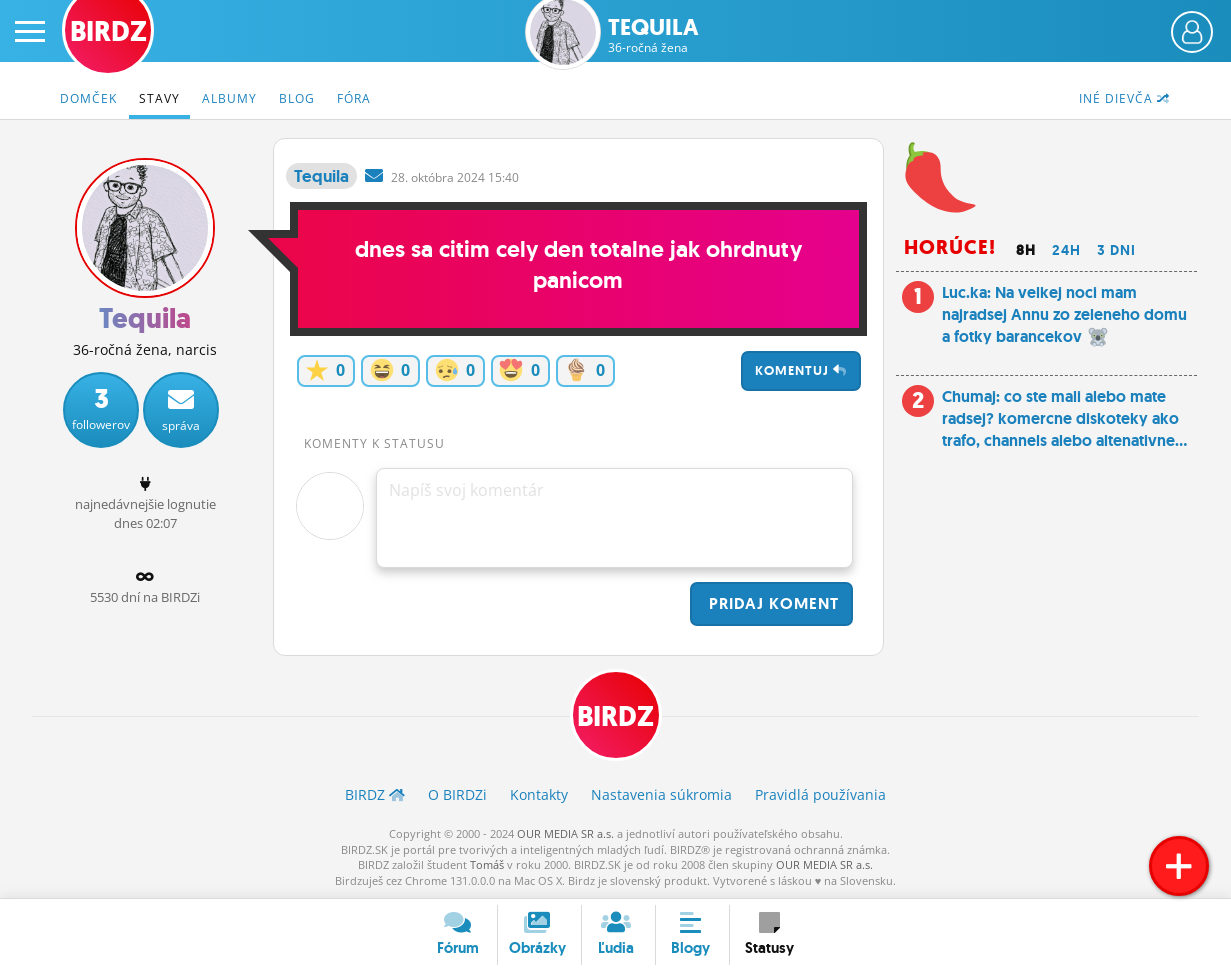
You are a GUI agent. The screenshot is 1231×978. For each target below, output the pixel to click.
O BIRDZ (457, 794)
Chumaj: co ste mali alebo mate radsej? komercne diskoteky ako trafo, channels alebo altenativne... (1064, 419)
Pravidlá (820, 794)
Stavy (159, 98)
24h (1066, 250)
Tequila (653, 35)
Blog (297, 98)
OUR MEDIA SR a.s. (565, 833)
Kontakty (539, 794)
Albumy (229, 98)
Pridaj (771, 603)
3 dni (1116, 250)
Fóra (354, 98)
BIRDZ (615, 716)
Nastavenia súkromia (661, 794)
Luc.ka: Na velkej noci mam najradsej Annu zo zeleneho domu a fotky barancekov (1064, 315)
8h (1026, 250)
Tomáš (487, 864)
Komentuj (801, 370)
